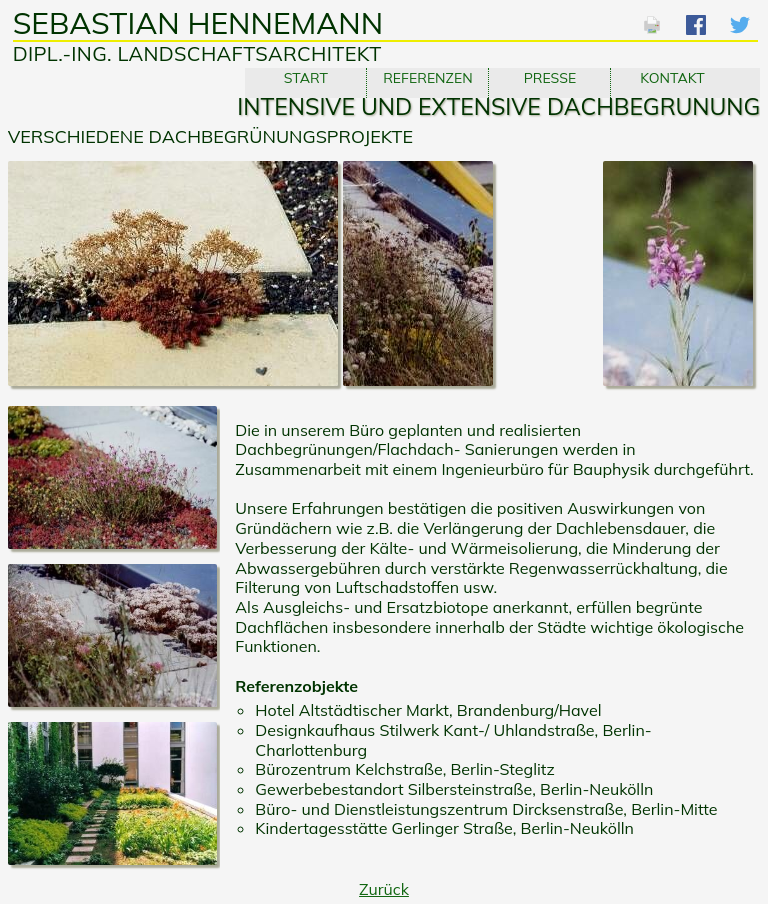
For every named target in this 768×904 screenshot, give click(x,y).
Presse (550, 78)
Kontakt (672, 78)
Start (306, 78)
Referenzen (427, 78)
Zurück (384, 889)
